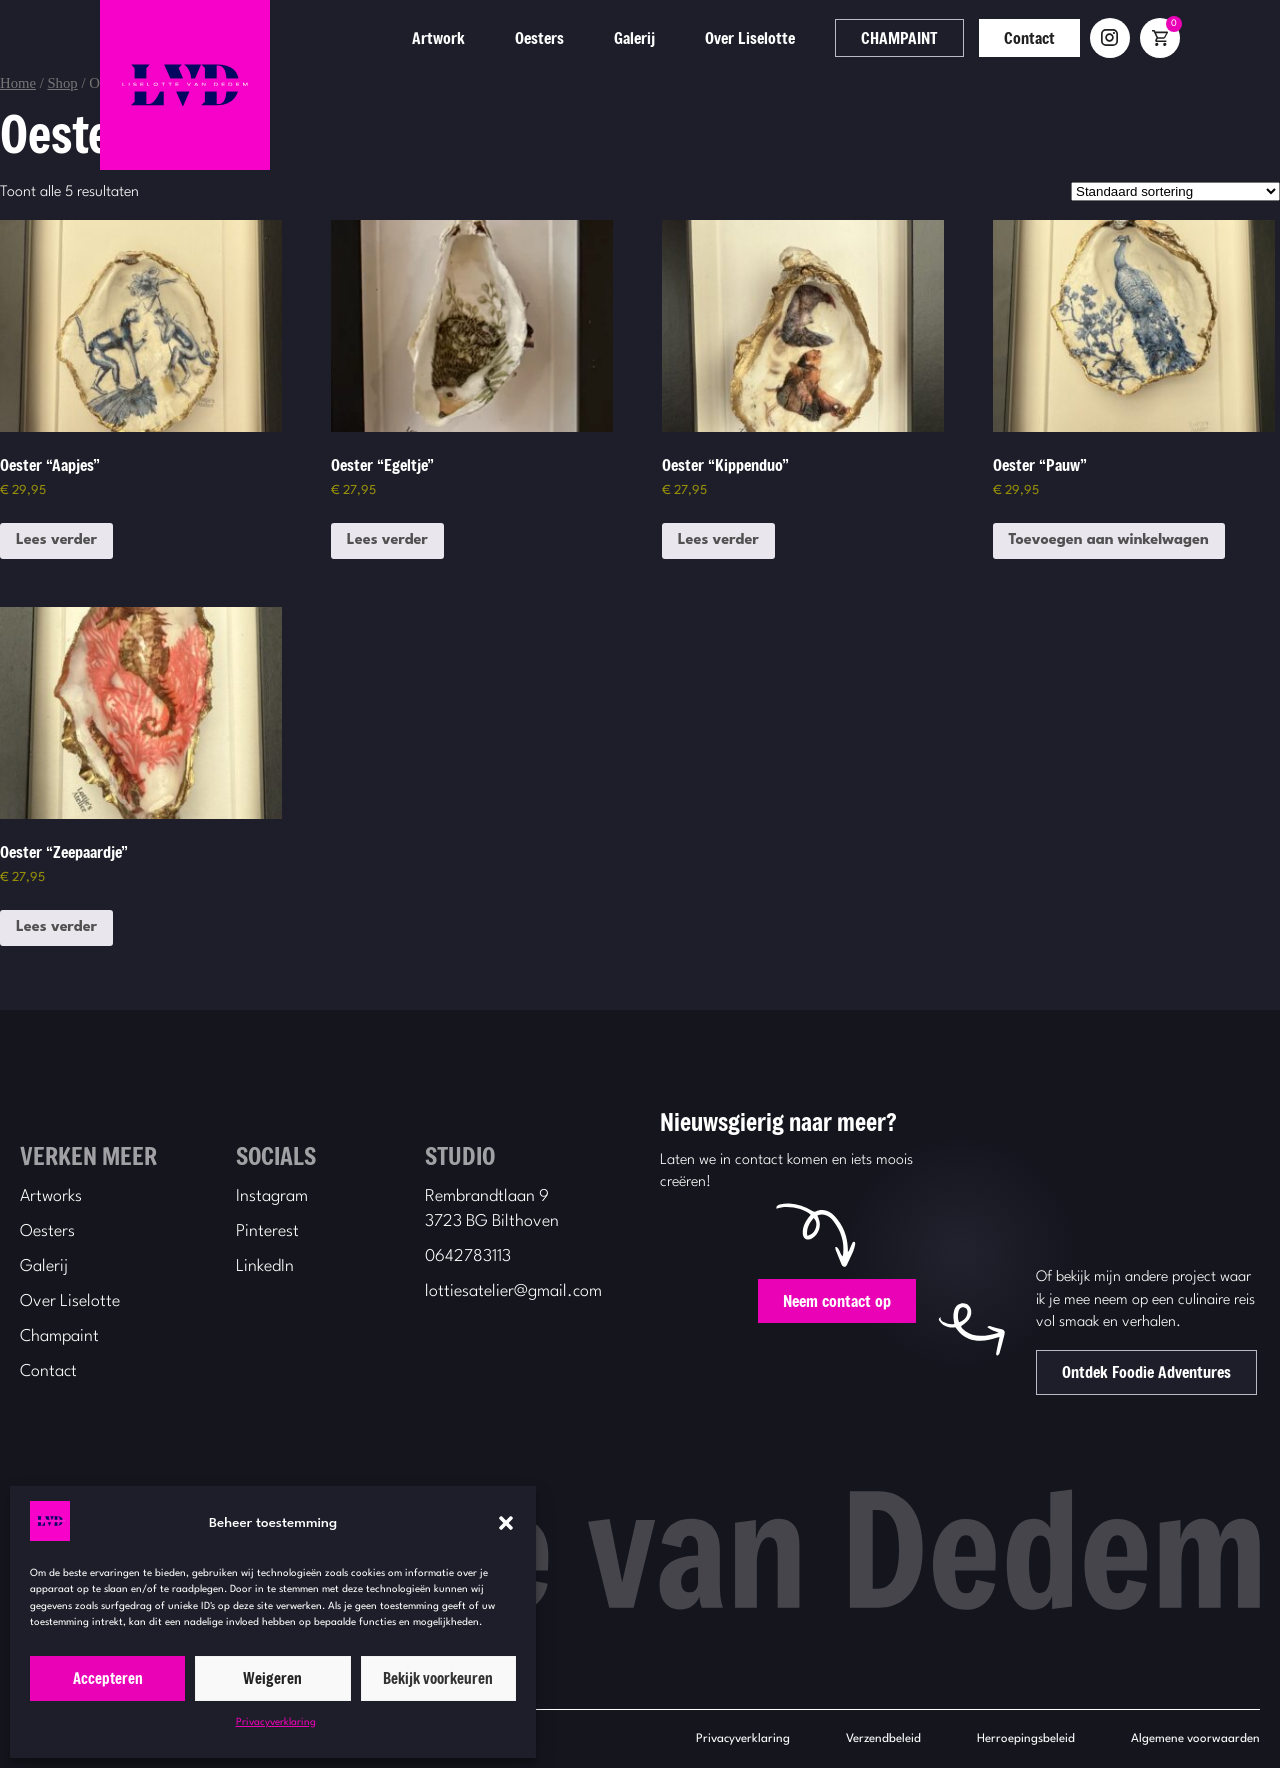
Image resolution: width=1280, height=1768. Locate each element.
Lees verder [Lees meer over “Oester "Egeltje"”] (387, 540)
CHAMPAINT (979, 37)
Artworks (51, 1196)
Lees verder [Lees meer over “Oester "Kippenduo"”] (718, 540)
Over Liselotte (830, 37)
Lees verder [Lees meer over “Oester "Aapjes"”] (56, 540)
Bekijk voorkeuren (438, 1678)
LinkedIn (265, 1266)
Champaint (59, 1336)
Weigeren (272, 1678)
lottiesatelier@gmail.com (513, 1291)
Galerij (714, 37)
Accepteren (108, 1678)
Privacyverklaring (276, 1722)
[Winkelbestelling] (1175, 191)
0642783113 (468, 1256)
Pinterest (267, 1231)
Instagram (272, 1196)
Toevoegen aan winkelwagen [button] (1109, 540)
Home (18, 83)
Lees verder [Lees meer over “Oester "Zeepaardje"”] (56, 927)
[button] (506, 1523)
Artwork (518, 37)
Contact (1109, 37)
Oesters (619, 37)
